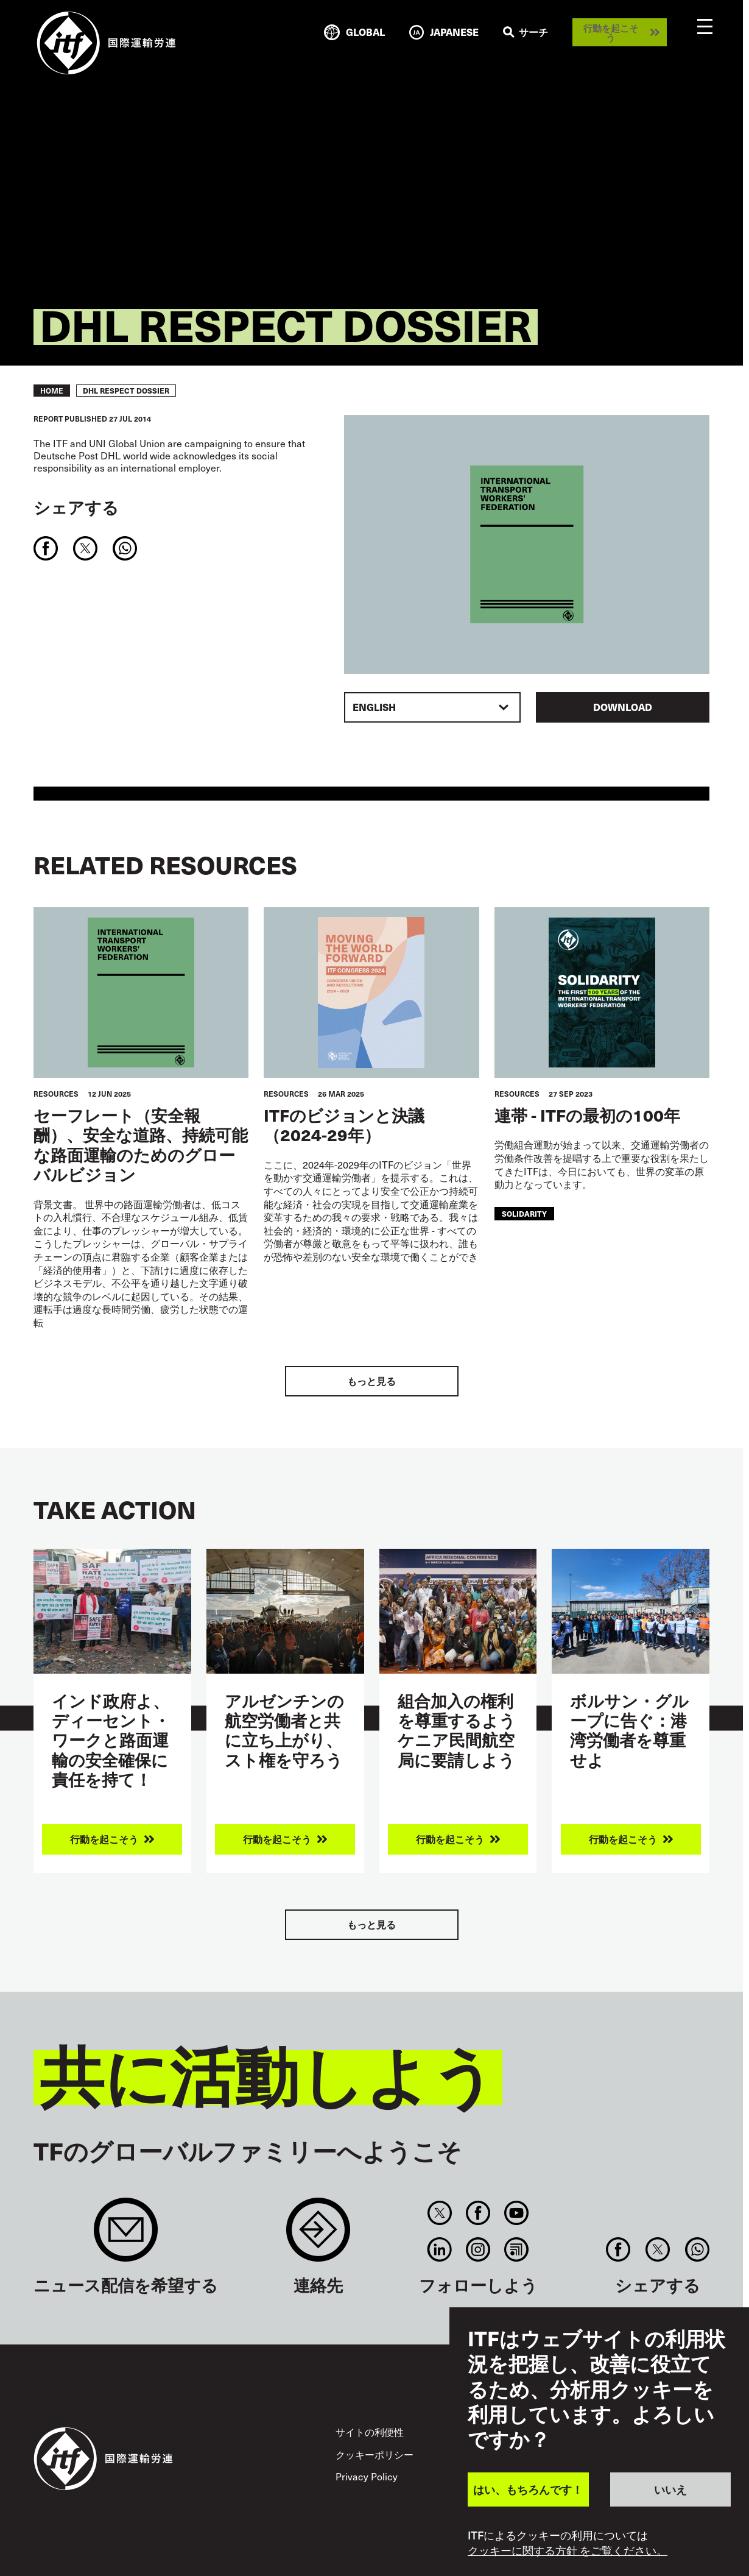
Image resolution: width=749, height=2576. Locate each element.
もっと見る (371, 1381)
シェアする (76, 506)
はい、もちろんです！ (528, 2489)
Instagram (478, 2249)
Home (51, 390)
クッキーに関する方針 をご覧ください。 (567, 2550)
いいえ (670, 2489)
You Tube (517, 2213)
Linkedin (439, 2249)
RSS (517, 2249)
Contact (318, 2236)
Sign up (126, 2236)
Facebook (478, 2213)
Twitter (439, 2213)
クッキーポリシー (374, 2454)
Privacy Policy (367, 2476)
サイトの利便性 (370, 2432)
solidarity (524, 1213)
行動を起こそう (610, 32)
